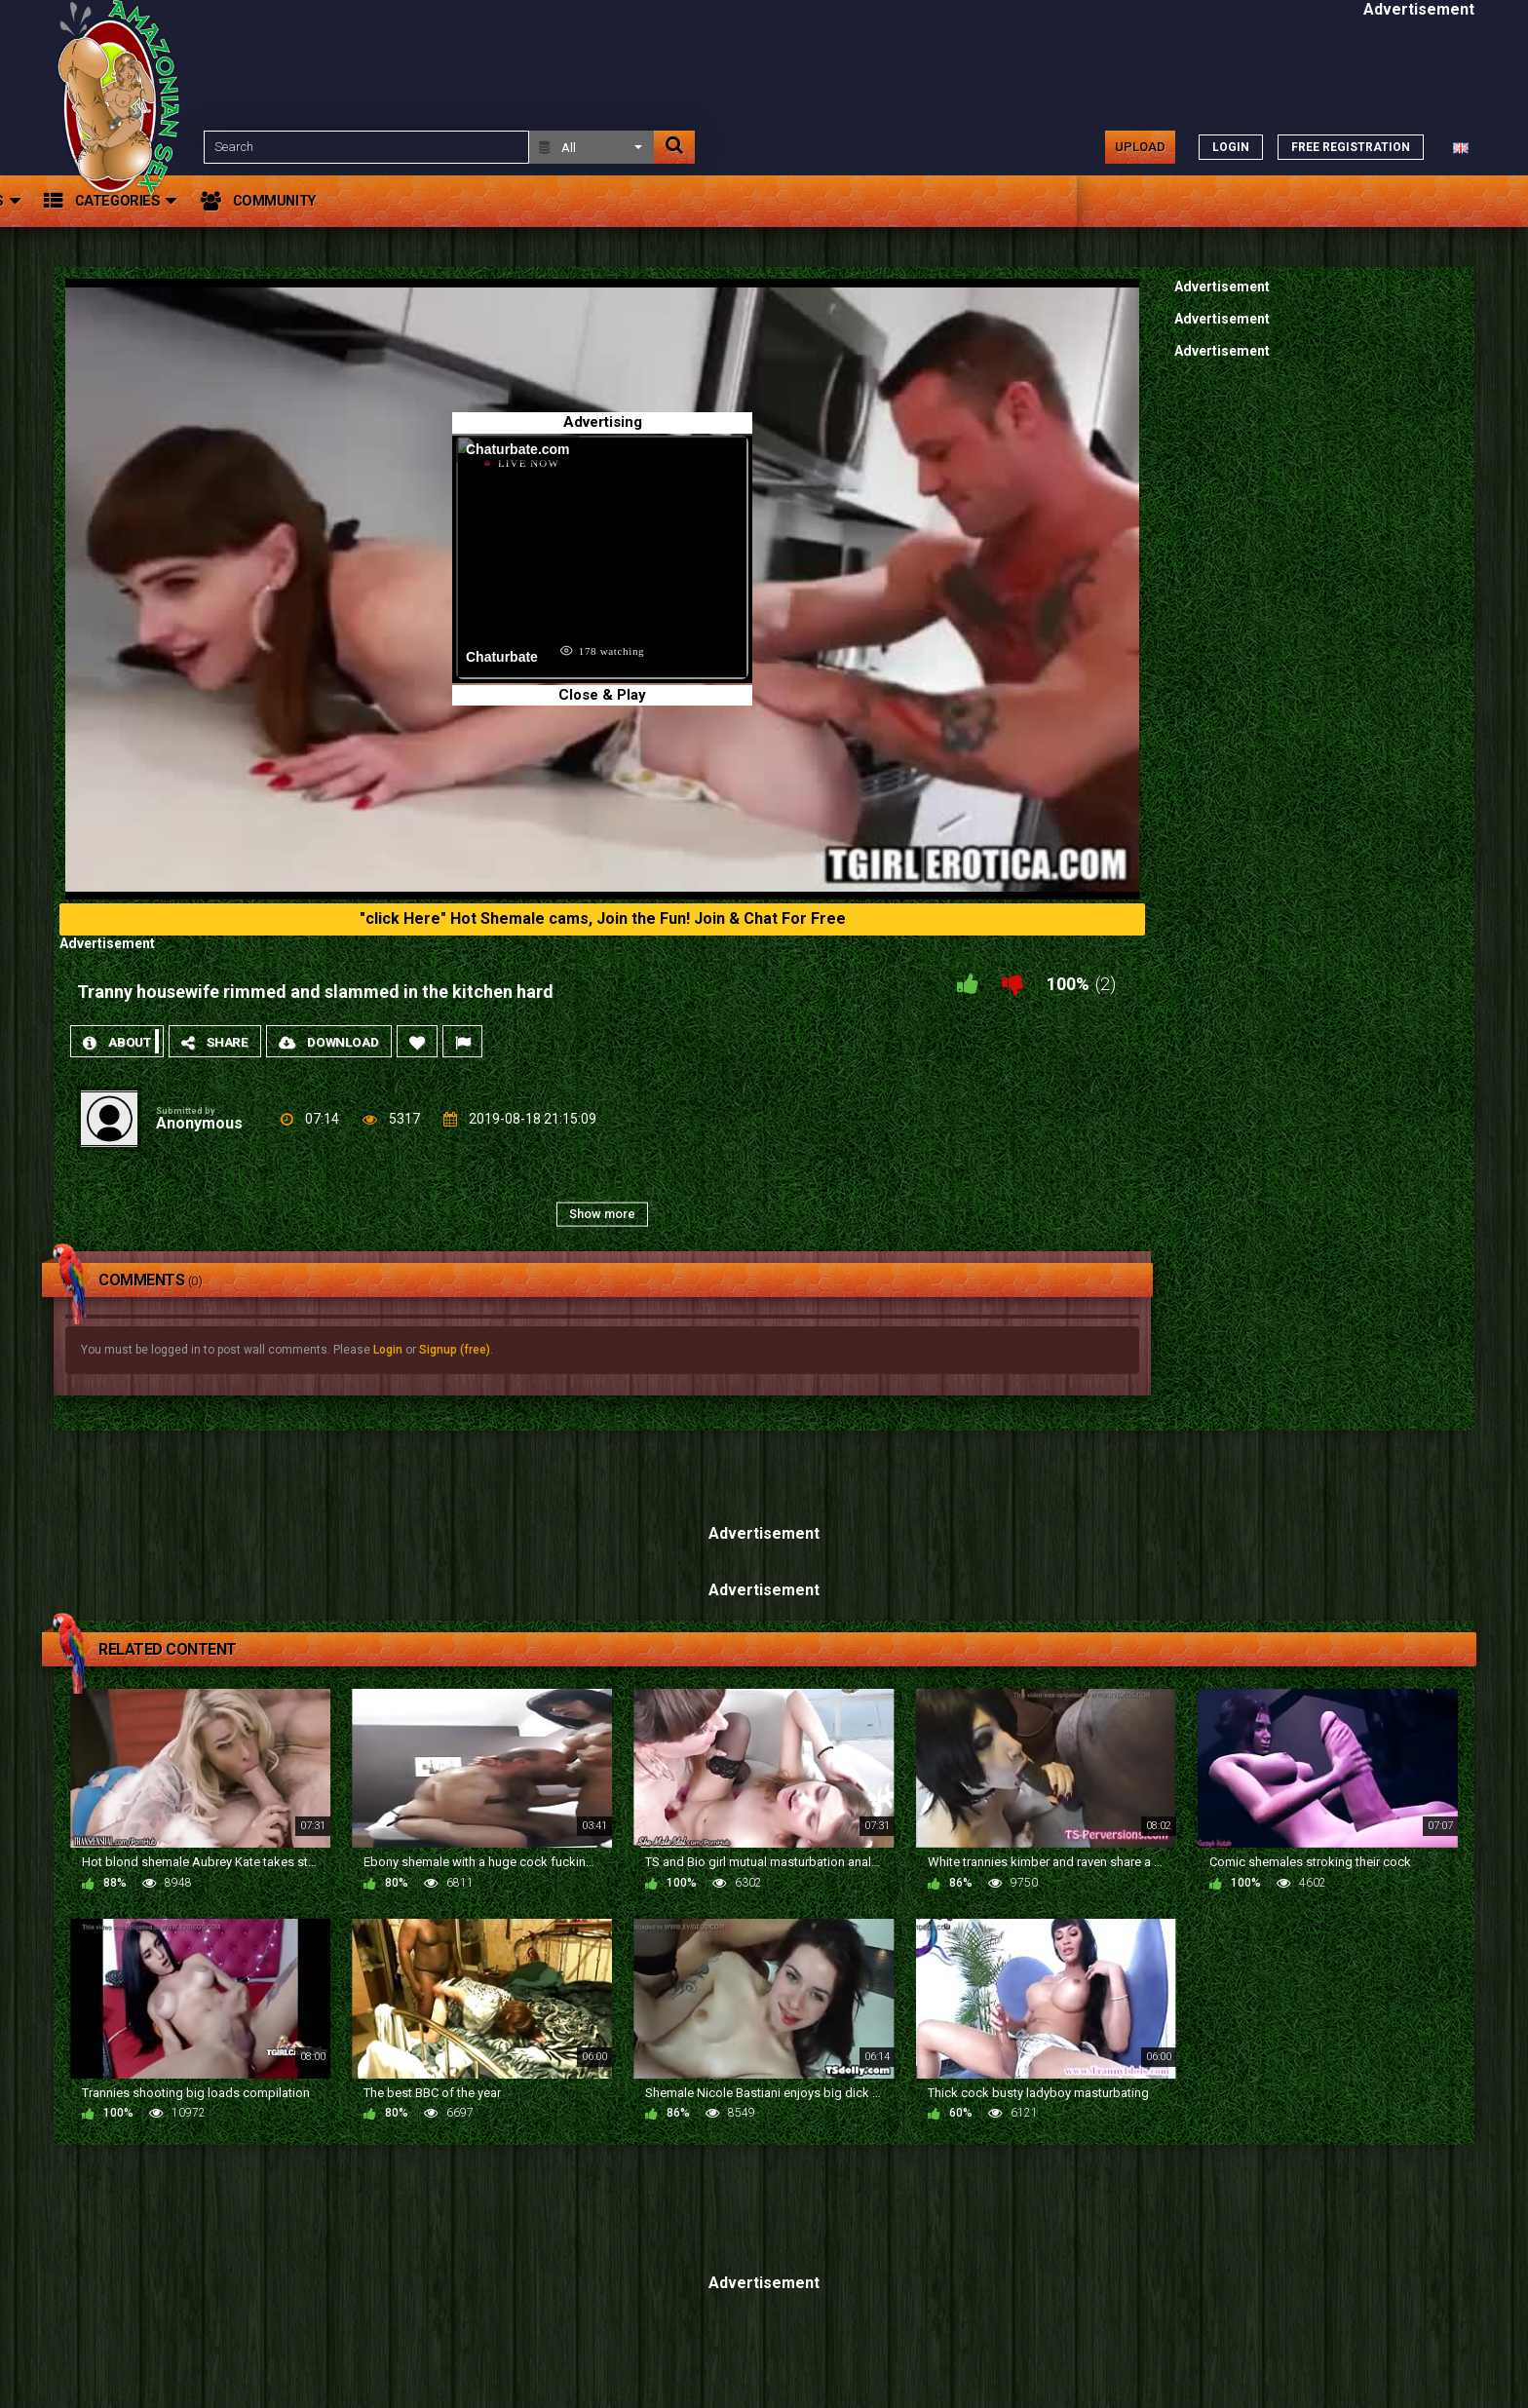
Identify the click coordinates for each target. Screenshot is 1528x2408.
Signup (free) (454, 1350)
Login (387, 1350)
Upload (1140, 146)
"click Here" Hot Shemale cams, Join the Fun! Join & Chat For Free (603, 918)
